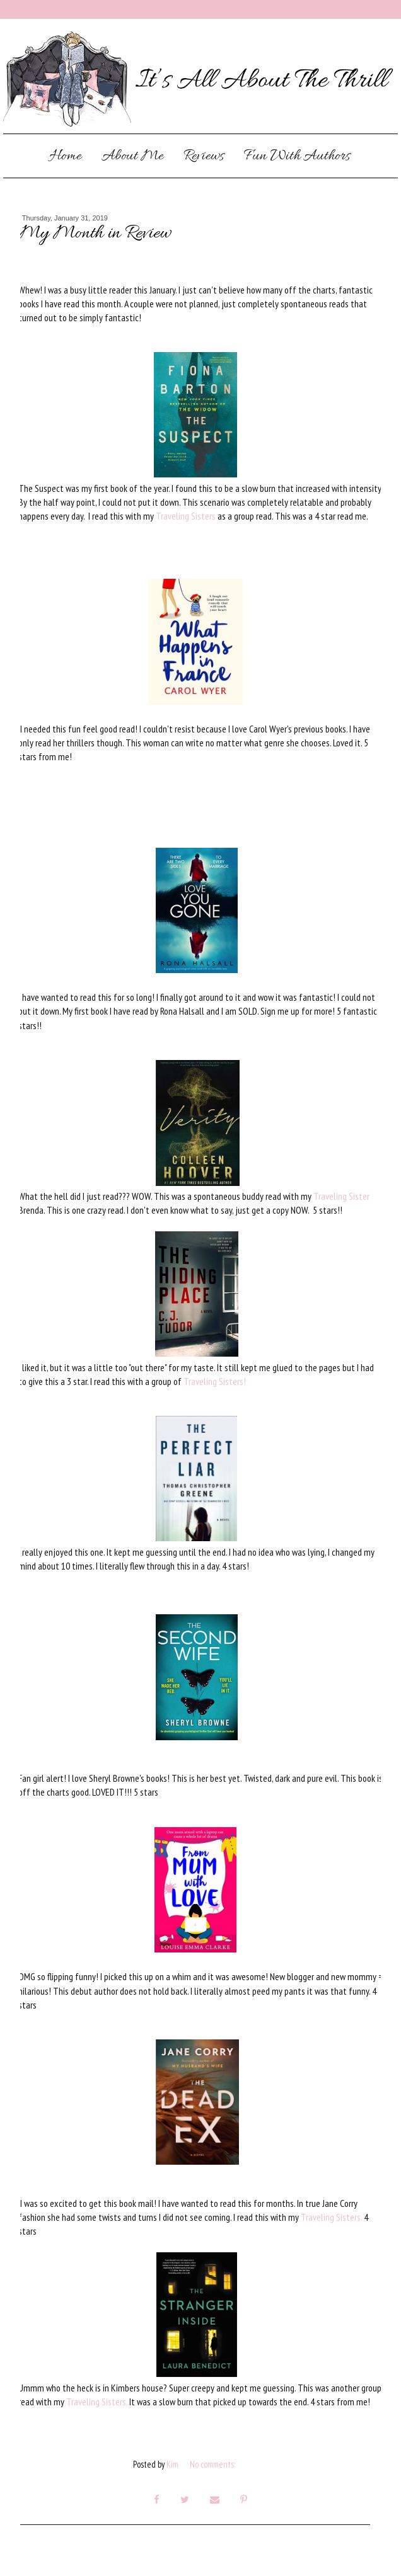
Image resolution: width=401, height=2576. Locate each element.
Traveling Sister (341, 1196)
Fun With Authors (297, 156)
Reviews (203, 156)
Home (65, 156)
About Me (132, 156)
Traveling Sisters (186, 516)
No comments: (213, 2464)
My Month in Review (94, 233)
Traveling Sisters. (331, 2217)
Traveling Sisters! (214, 1381)
